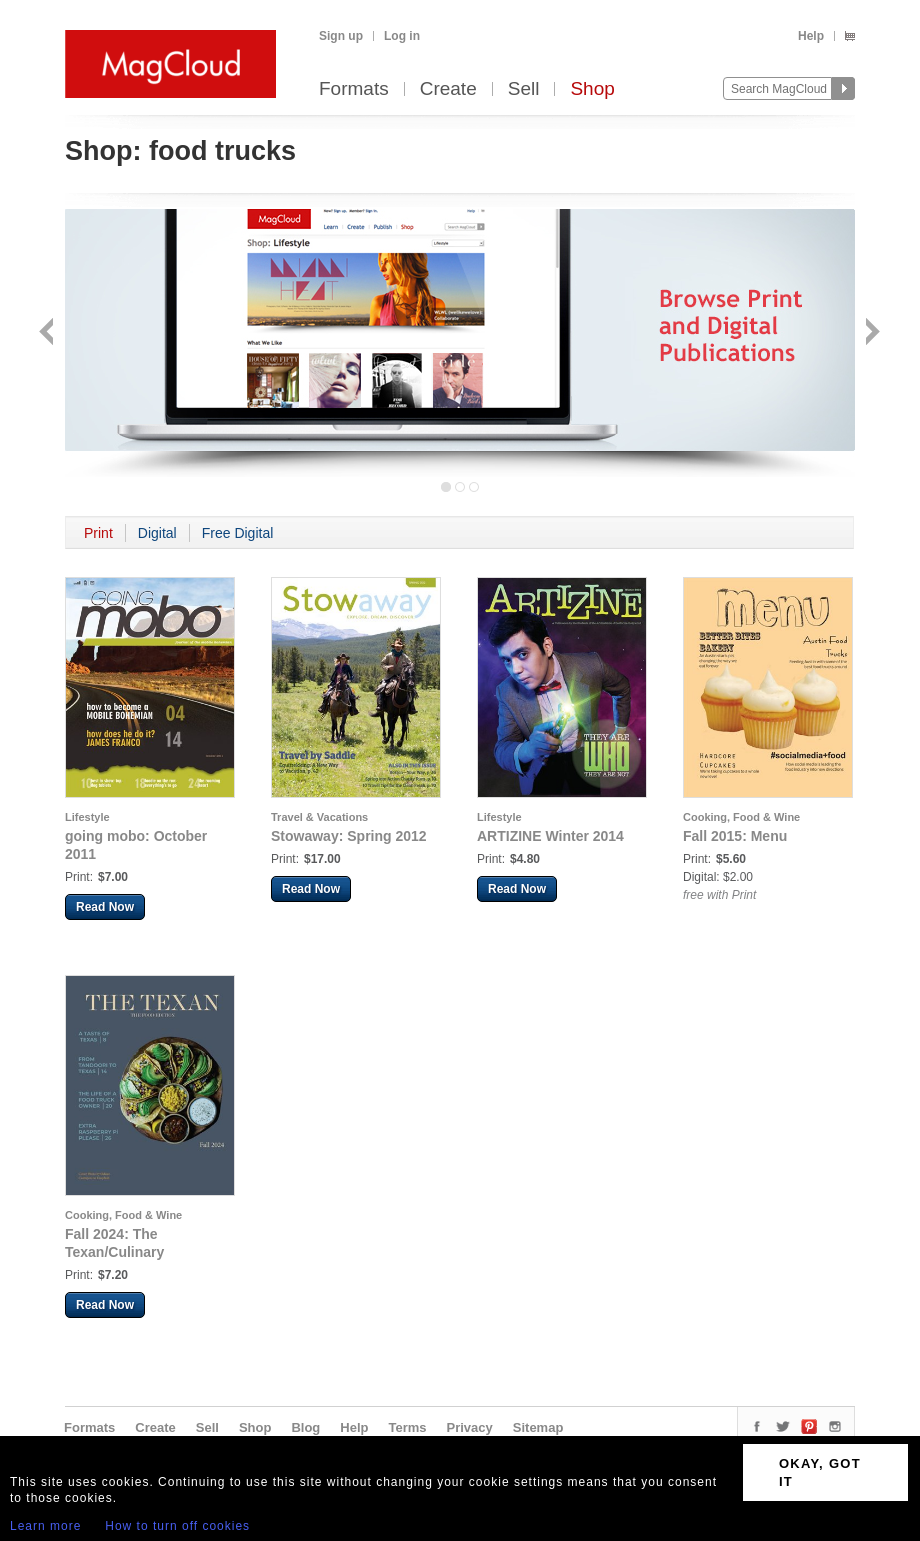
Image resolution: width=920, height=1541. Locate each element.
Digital (157, 533)
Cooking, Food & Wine (741, 817)
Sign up (341, 36)
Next (870, 333)
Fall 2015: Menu (735, 836)
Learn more (45, 1526)
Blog (305, 1427)
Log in (402, 36)
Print (98, 533)
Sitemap (538, 1427)
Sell (524, 89)
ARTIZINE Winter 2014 (550, 836)
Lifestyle (87, 817)
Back (48, 333)
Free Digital (238, 533)
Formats (354, 89)
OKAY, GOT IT (820, 1472)
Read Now (105, 907)
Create (448, 89)
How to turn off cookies (177, 1526)
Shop (592, 89)
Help (811, 36)
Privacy (470, 1427)
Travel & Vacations (319, 817)
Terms (407, 1427)
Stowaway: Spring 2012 (349, 836)
